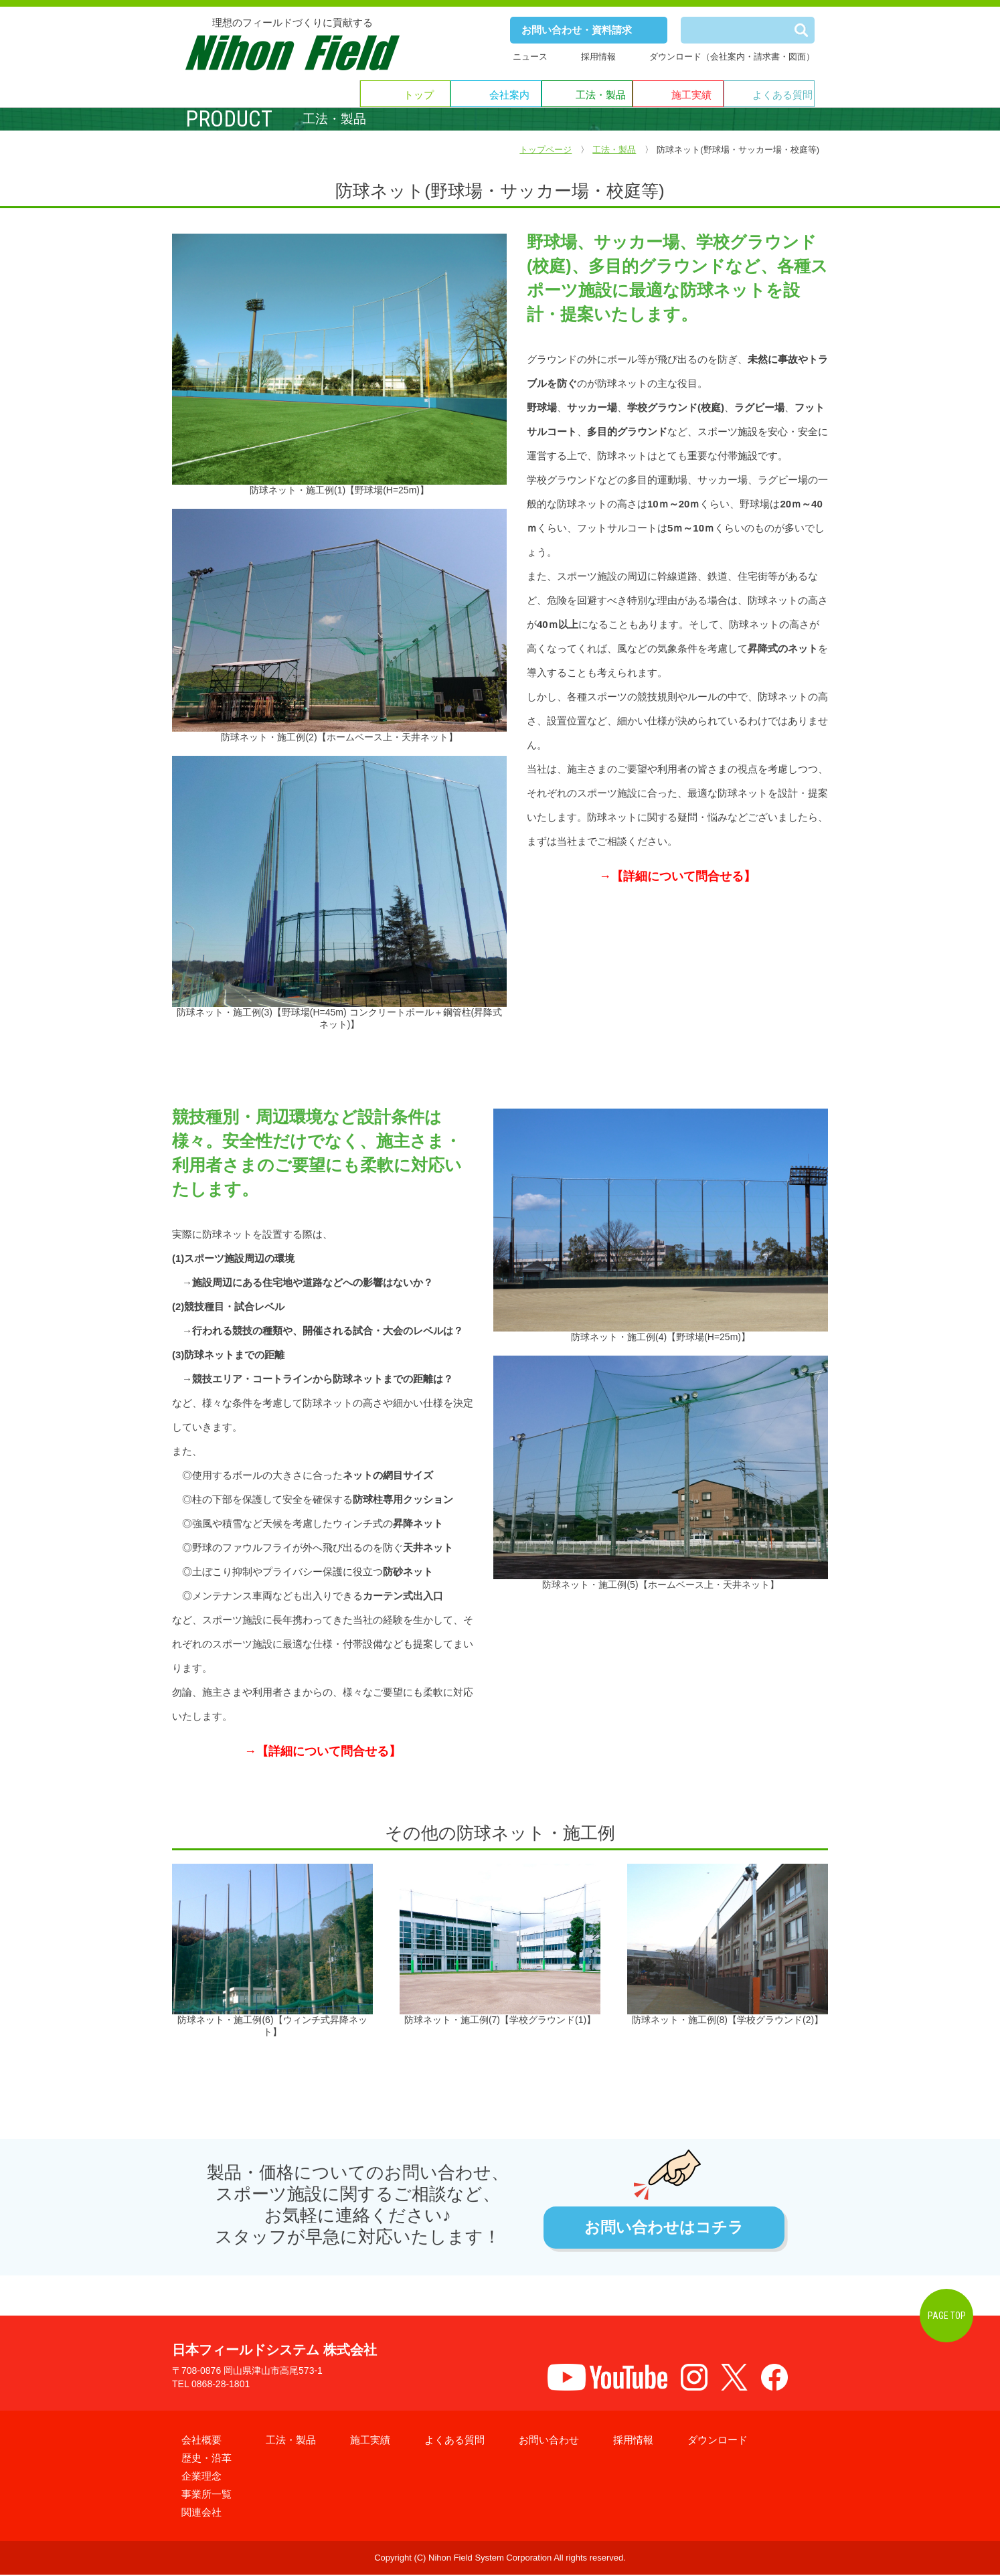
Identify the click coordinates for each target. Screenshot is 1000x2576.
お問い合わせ (549, 2441)
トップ (419, 94)
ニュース (530, 57)
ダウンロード (717, 2441)
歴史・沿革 (206, 2459)
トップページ (545, 150)
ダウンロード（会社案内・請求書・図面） (732, 57)
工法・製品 (601, 94)
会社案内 (509, 94)
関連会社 (201, 2513)
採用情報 (598, 57)
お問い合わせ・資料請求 (576, 29)
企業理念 (201, 2477)
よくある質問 (782, 94)
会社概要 (201, 2441)
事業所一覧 (206, 2495)
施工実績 (691, 94)
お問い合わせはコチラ (664, 2228)
